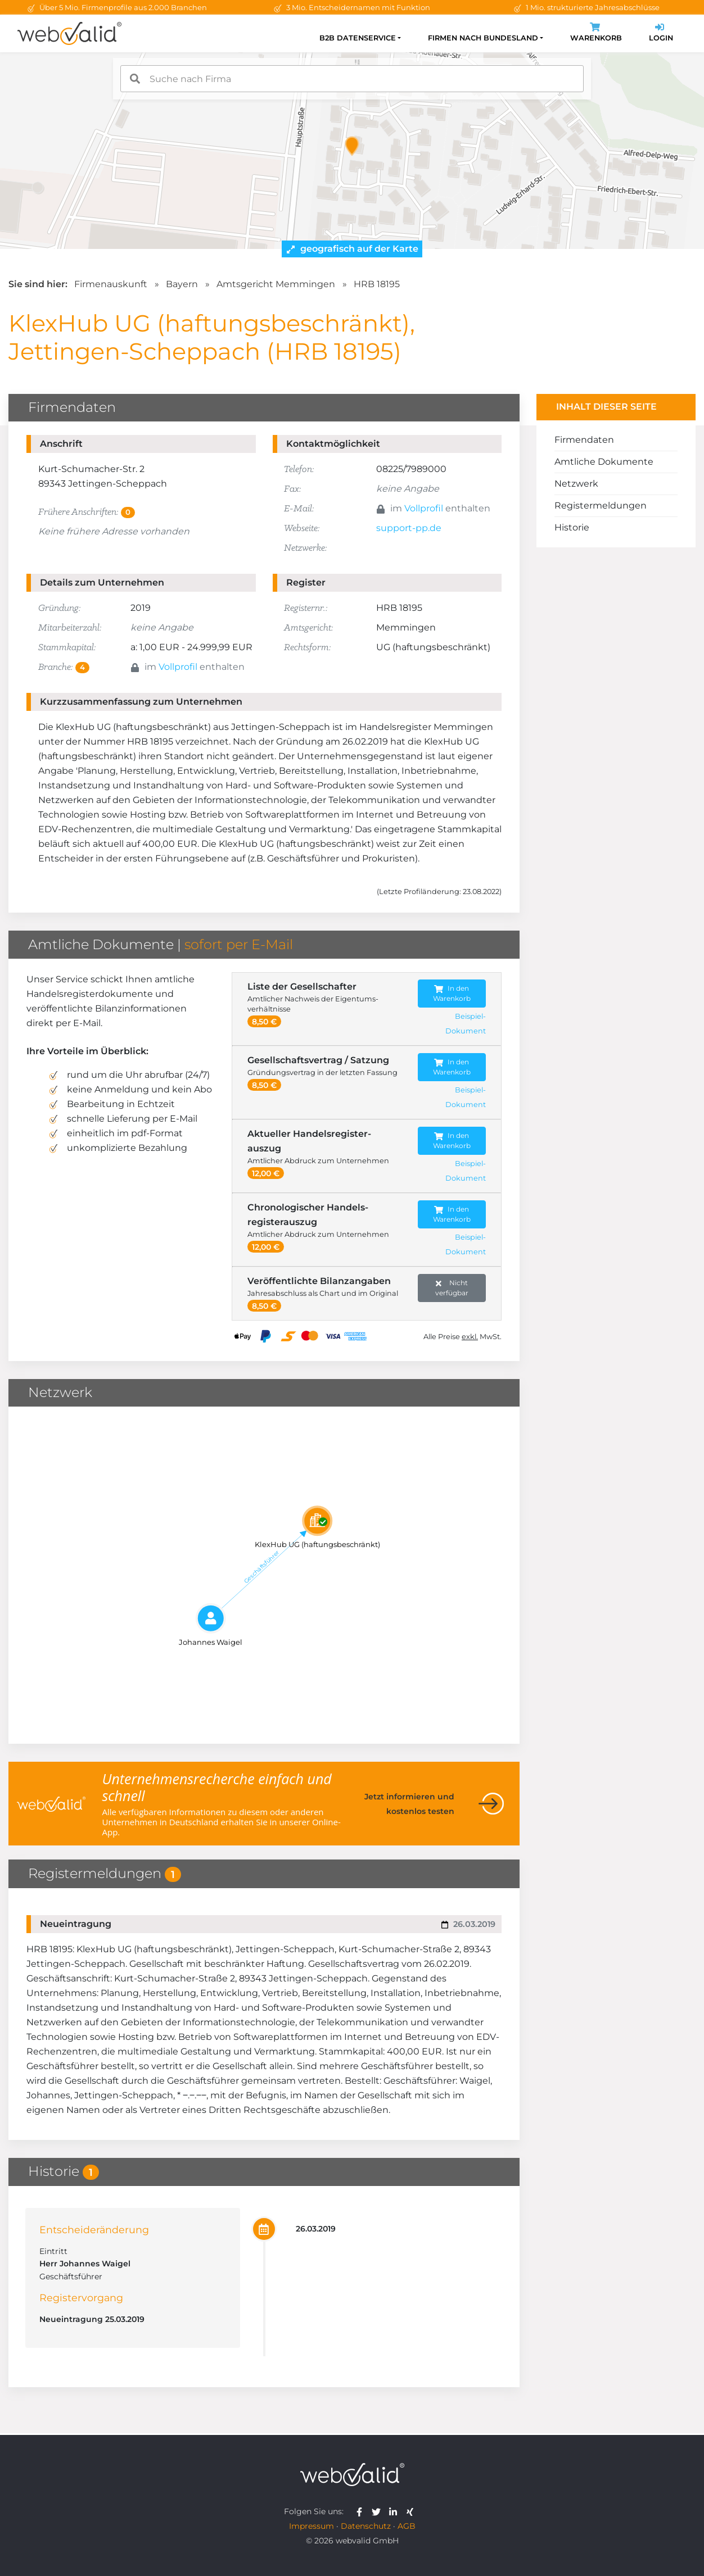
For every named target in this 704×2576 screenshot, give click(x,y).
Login (661, 33)
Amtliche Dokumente (603, 461)
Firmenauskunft (110, 284)
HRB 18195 (377, 284)
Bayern (182, 284)
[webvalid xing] (411, 2511)
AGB (407, 2526)
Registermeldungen (600, 505)
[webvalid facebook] (362, 2511)
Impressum (311, 2526)
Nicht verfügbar (451, 1287)
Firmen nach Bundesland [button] (483, 38)
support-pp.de (408, 528)
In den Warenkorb (452, 993)
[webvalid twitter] (379, 2511)
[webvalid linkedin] (396, 2511)
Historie (571, 527)
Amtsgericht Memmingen (275, 284)
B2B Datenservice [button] (357, 38)
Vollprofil (423, 508)
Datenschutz (366, 2526)
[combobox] (352, 78)
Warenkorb (596, 33)
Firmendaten (584, 439)
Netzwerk (576, 483)
